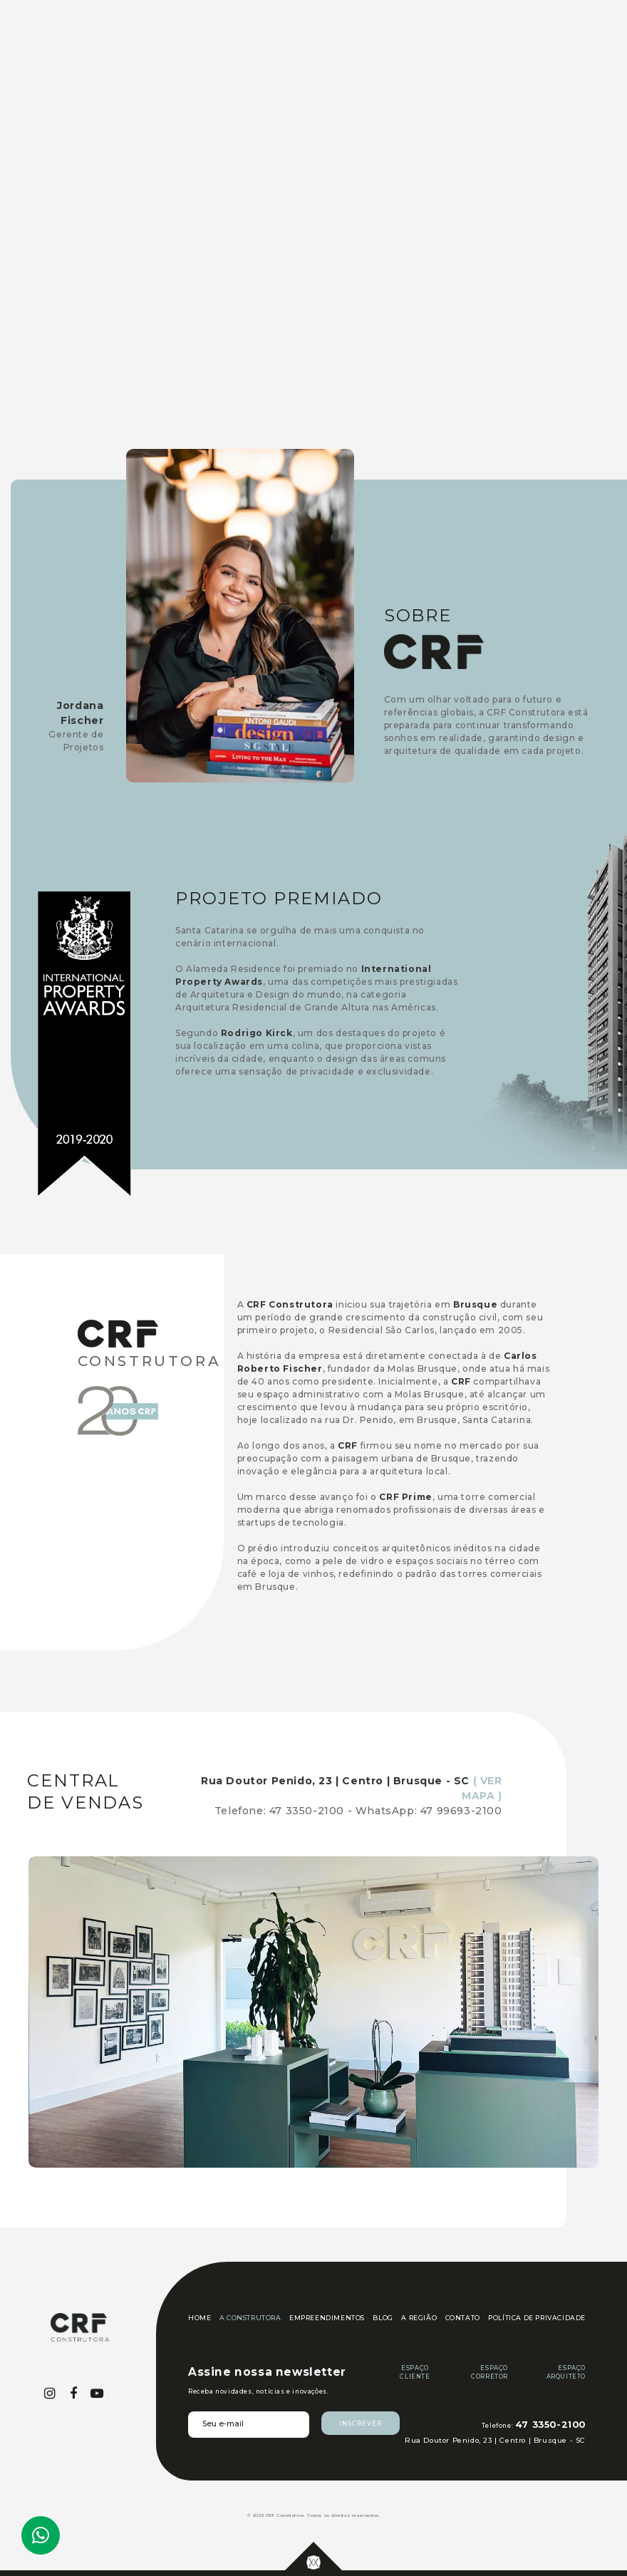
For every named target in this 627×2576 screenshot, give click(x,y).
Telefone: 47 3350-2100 (279, 1810)
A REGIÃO (419, 2318)
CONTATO (462, 2318)
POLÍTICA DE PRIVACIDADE (537, 2318)
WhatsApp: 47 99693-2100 (429, 1810)
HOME (199, 2318)
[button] (546, 57)
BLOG (383, 2318)
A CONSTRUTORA (250, 2318)
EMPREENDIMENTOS (327, 2318)
